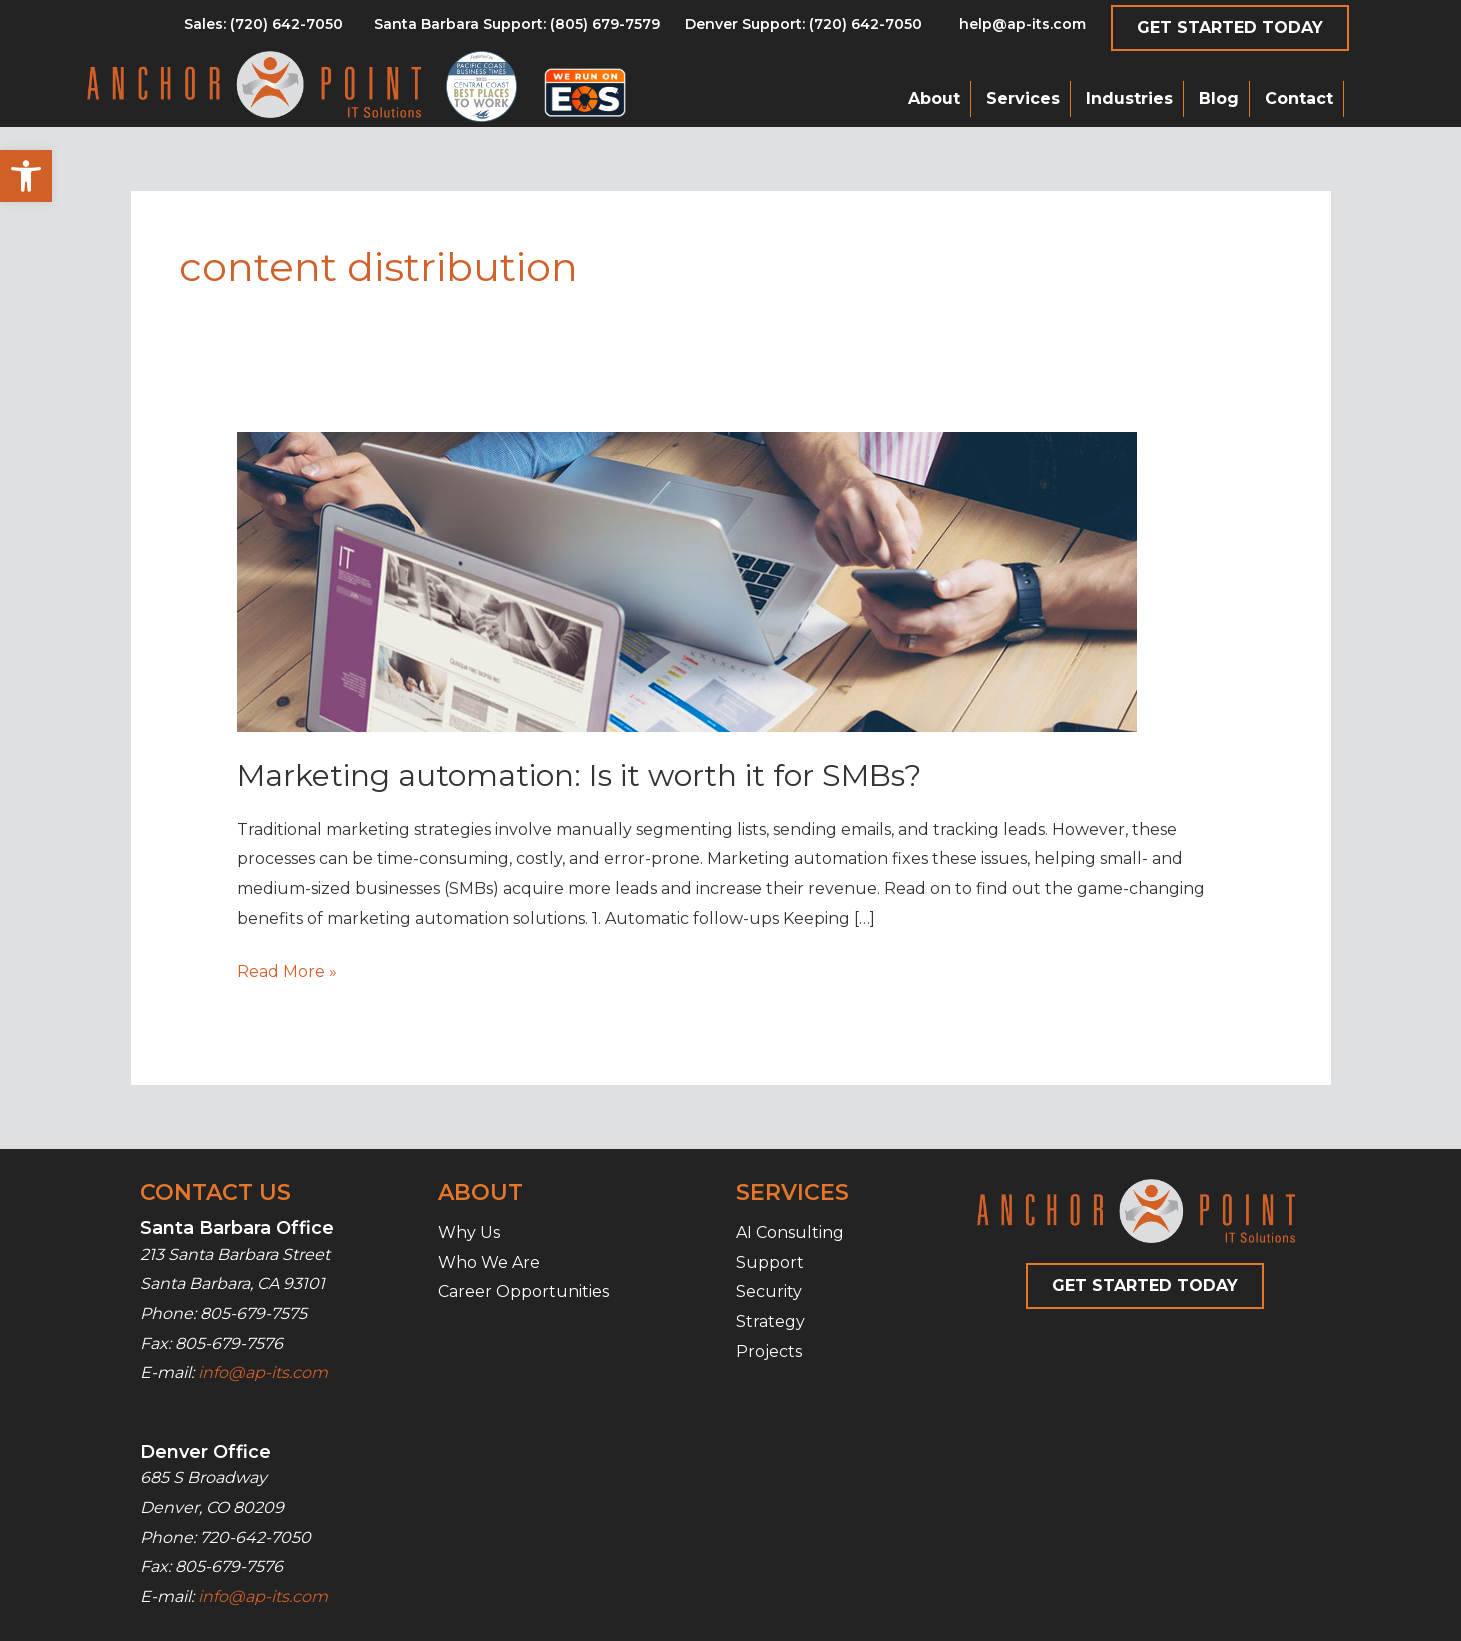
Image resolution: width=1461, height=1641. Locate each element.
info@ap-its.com (263, 1372)
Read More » (287, 972)
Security (769, 1291)
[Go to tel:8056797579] (263, 29)
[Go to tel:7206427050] (803, 29)
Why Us (469, 1232)
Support (770, 1262)
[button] (26, 176)
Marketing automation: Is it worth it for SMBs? (579, 775)
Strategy (770, 1321)
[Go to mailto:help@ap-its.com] (1011, 29)
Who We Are (489, 1262)
